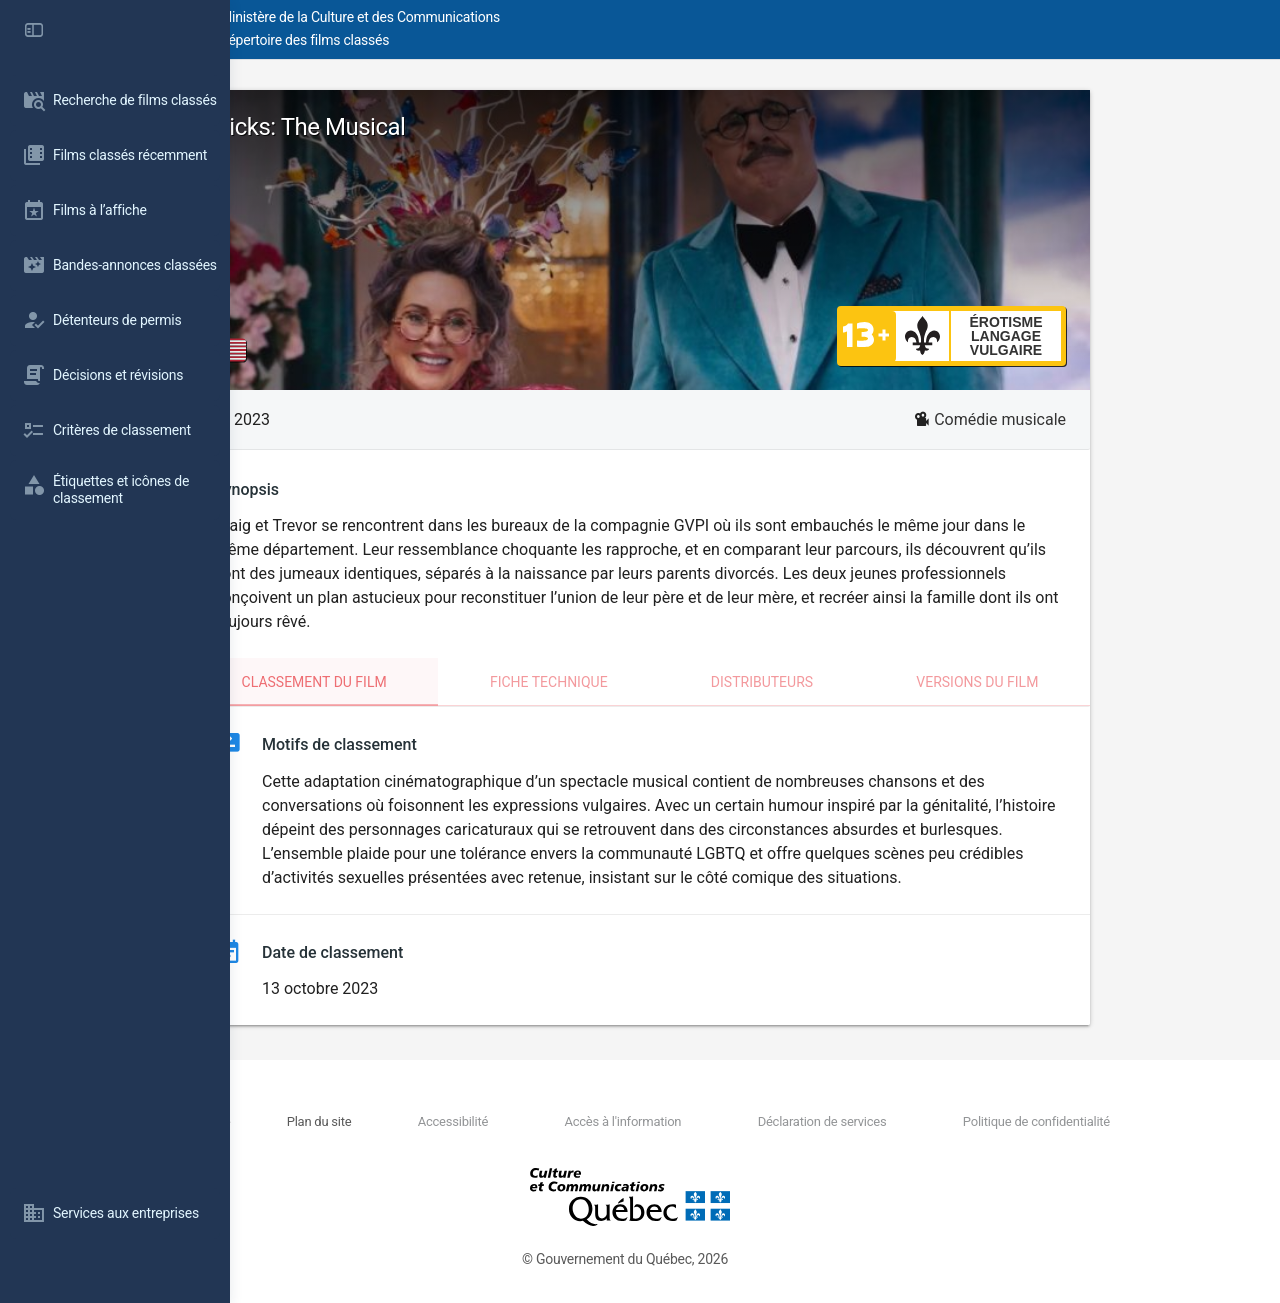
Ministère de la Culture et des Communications (590, 17)
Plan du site (489, 1121)
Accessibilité (586, 1121)
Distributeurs (877, 682)
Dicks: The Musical (424, 127)
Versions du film (1092, 682)
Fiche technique (664, 682)
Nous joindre (402, 1121)
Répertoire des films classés (534, 40)
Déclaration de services (881, 1121)
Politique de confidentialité (1059, 1121)
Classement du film (429, 682)
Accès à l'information (719, 1121)
